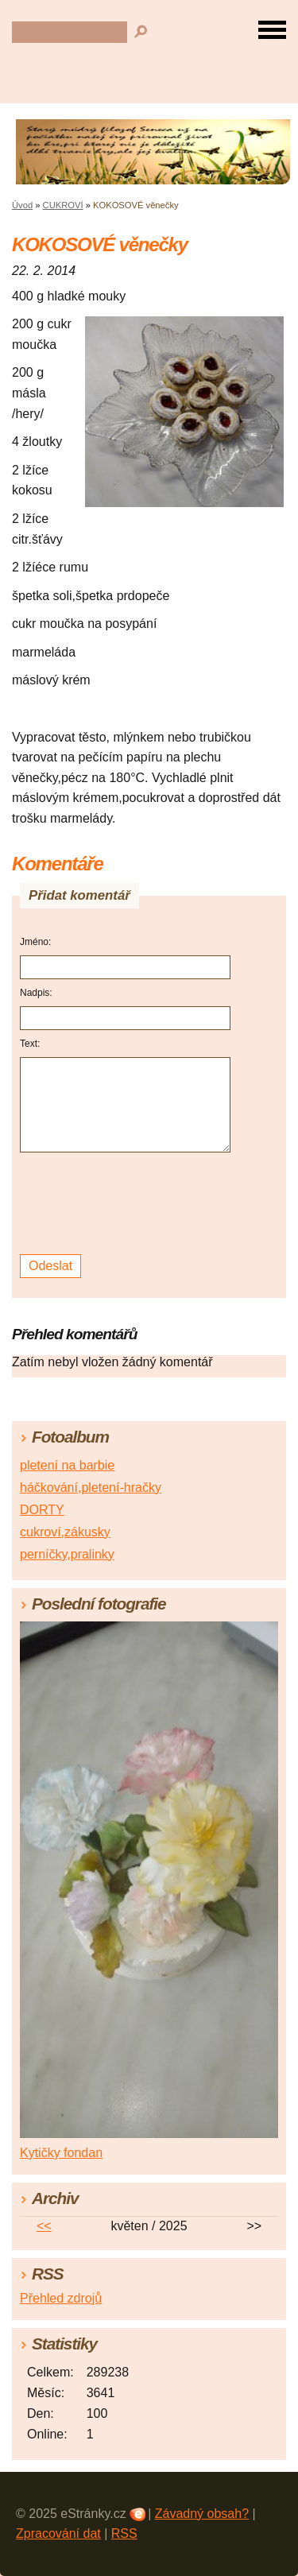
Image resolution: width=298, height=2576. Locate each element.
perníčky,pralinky (67, 1554)
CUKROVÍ (63, 205)
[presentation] (127, 1203)
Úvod (22, 205)
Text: (30, 1043)
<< (44, 2226)
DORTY (42, 1510)
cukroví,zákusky (65, 1532)
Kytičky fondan (61, 2153)
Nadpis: (36, 992)
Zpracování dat (58, 2533)
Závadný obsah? (202, 2513)
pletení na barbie (67, 1465)
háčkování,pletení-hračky (90, 1487)
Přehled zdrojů (61, 2298)
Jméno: (35, 941)
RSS (124, 2533)
